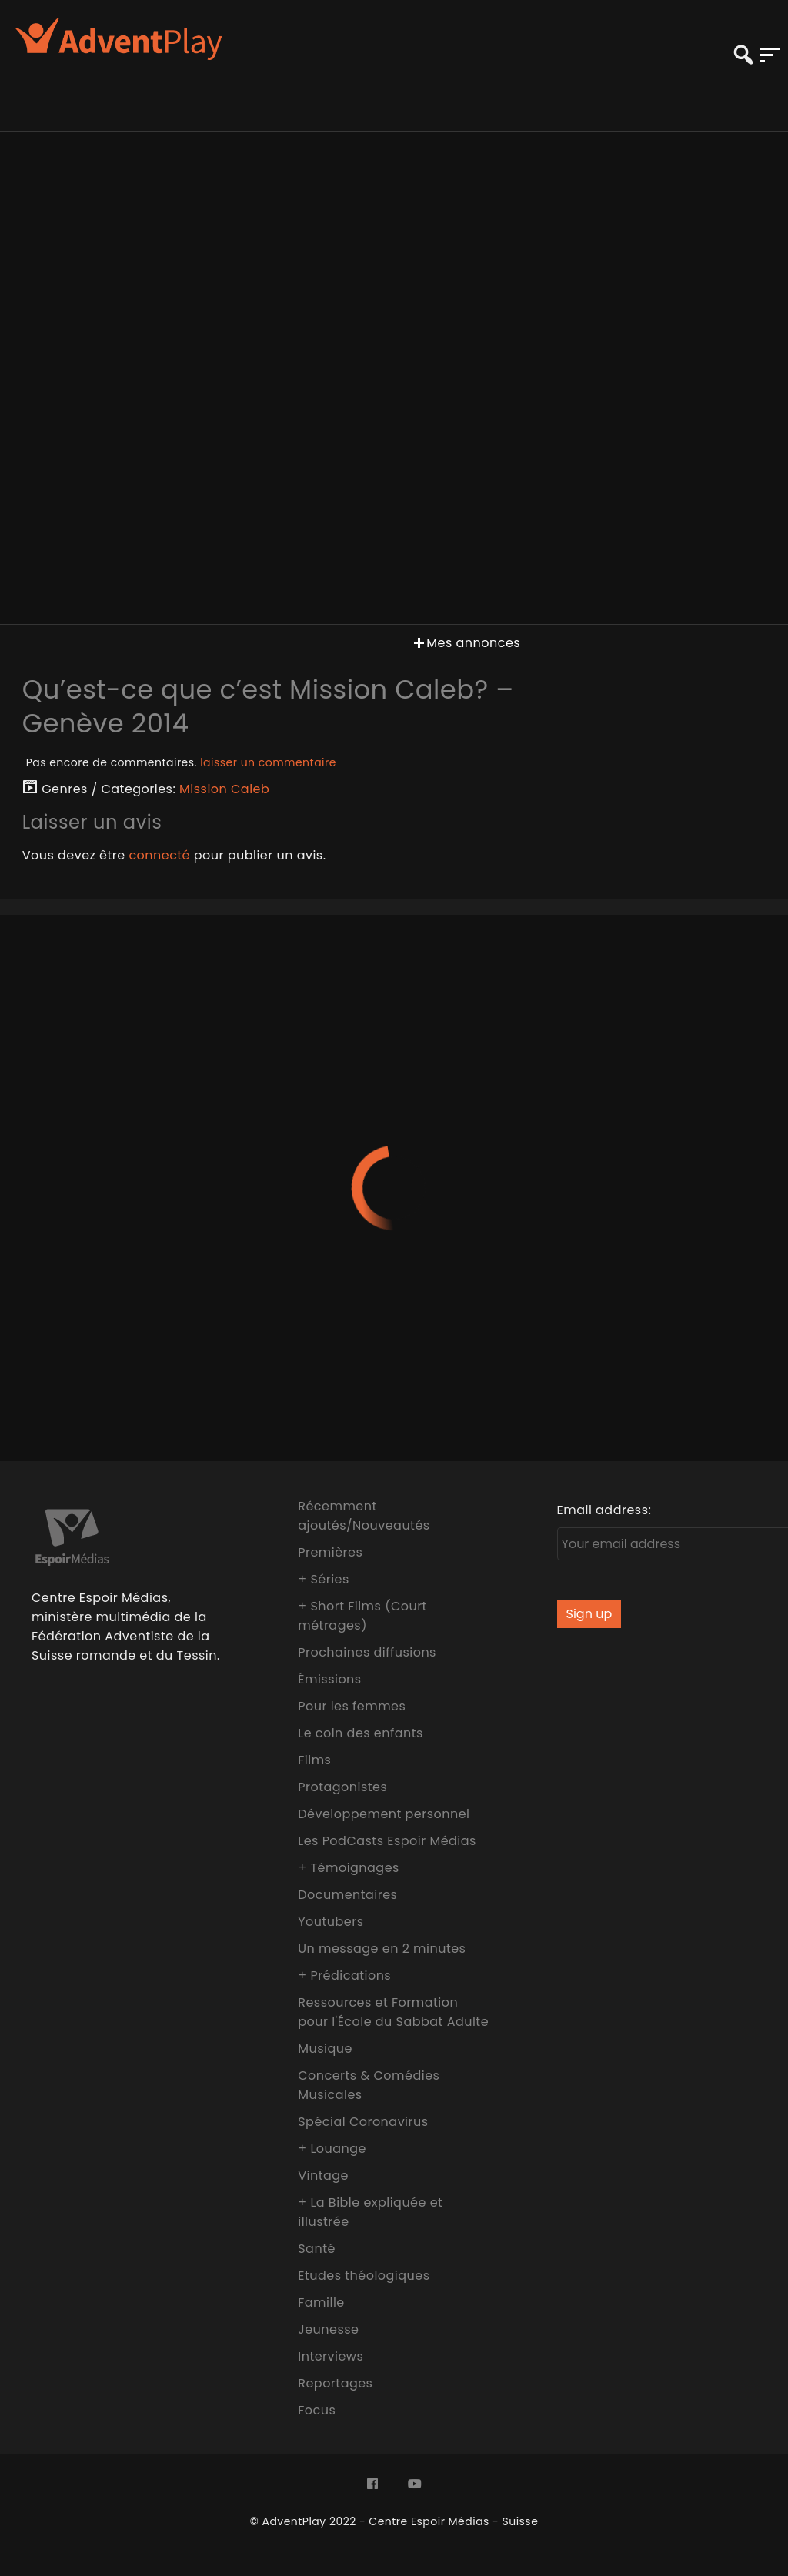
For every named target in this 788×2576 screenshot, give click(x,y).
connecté (159, 855)
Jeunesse (328, 2329)
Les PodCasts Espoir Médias (387, 1841)
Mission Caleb (224, 789)
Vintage (323, 2175)
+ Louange (332, 2148)
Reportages (335, 2383)
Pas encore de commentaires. (181, 762)
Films (314, 1760)
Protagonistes (342, 1787)
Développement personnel (383, 1814)
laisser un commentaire (268, 762)
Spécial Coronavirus (363, 2122)
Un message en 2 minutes (382, 1948)
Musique (325, 2048)
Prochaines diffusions (367, 1652)
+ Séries (323, 1579)
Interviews (330, 2356)
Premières (330, 1552)
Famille (321, 2302)
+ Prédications (344, 1975)
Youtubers (330, 1921)
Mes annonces (465, 643)
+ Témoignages (348, 1868)
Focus (317, 2410)
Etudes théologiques (363, 2275)
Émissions (329, 1679)
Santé (317, 2248)
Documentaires (347, 1895)
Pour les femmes (352, 1706)
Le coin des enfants (360, 1733)
